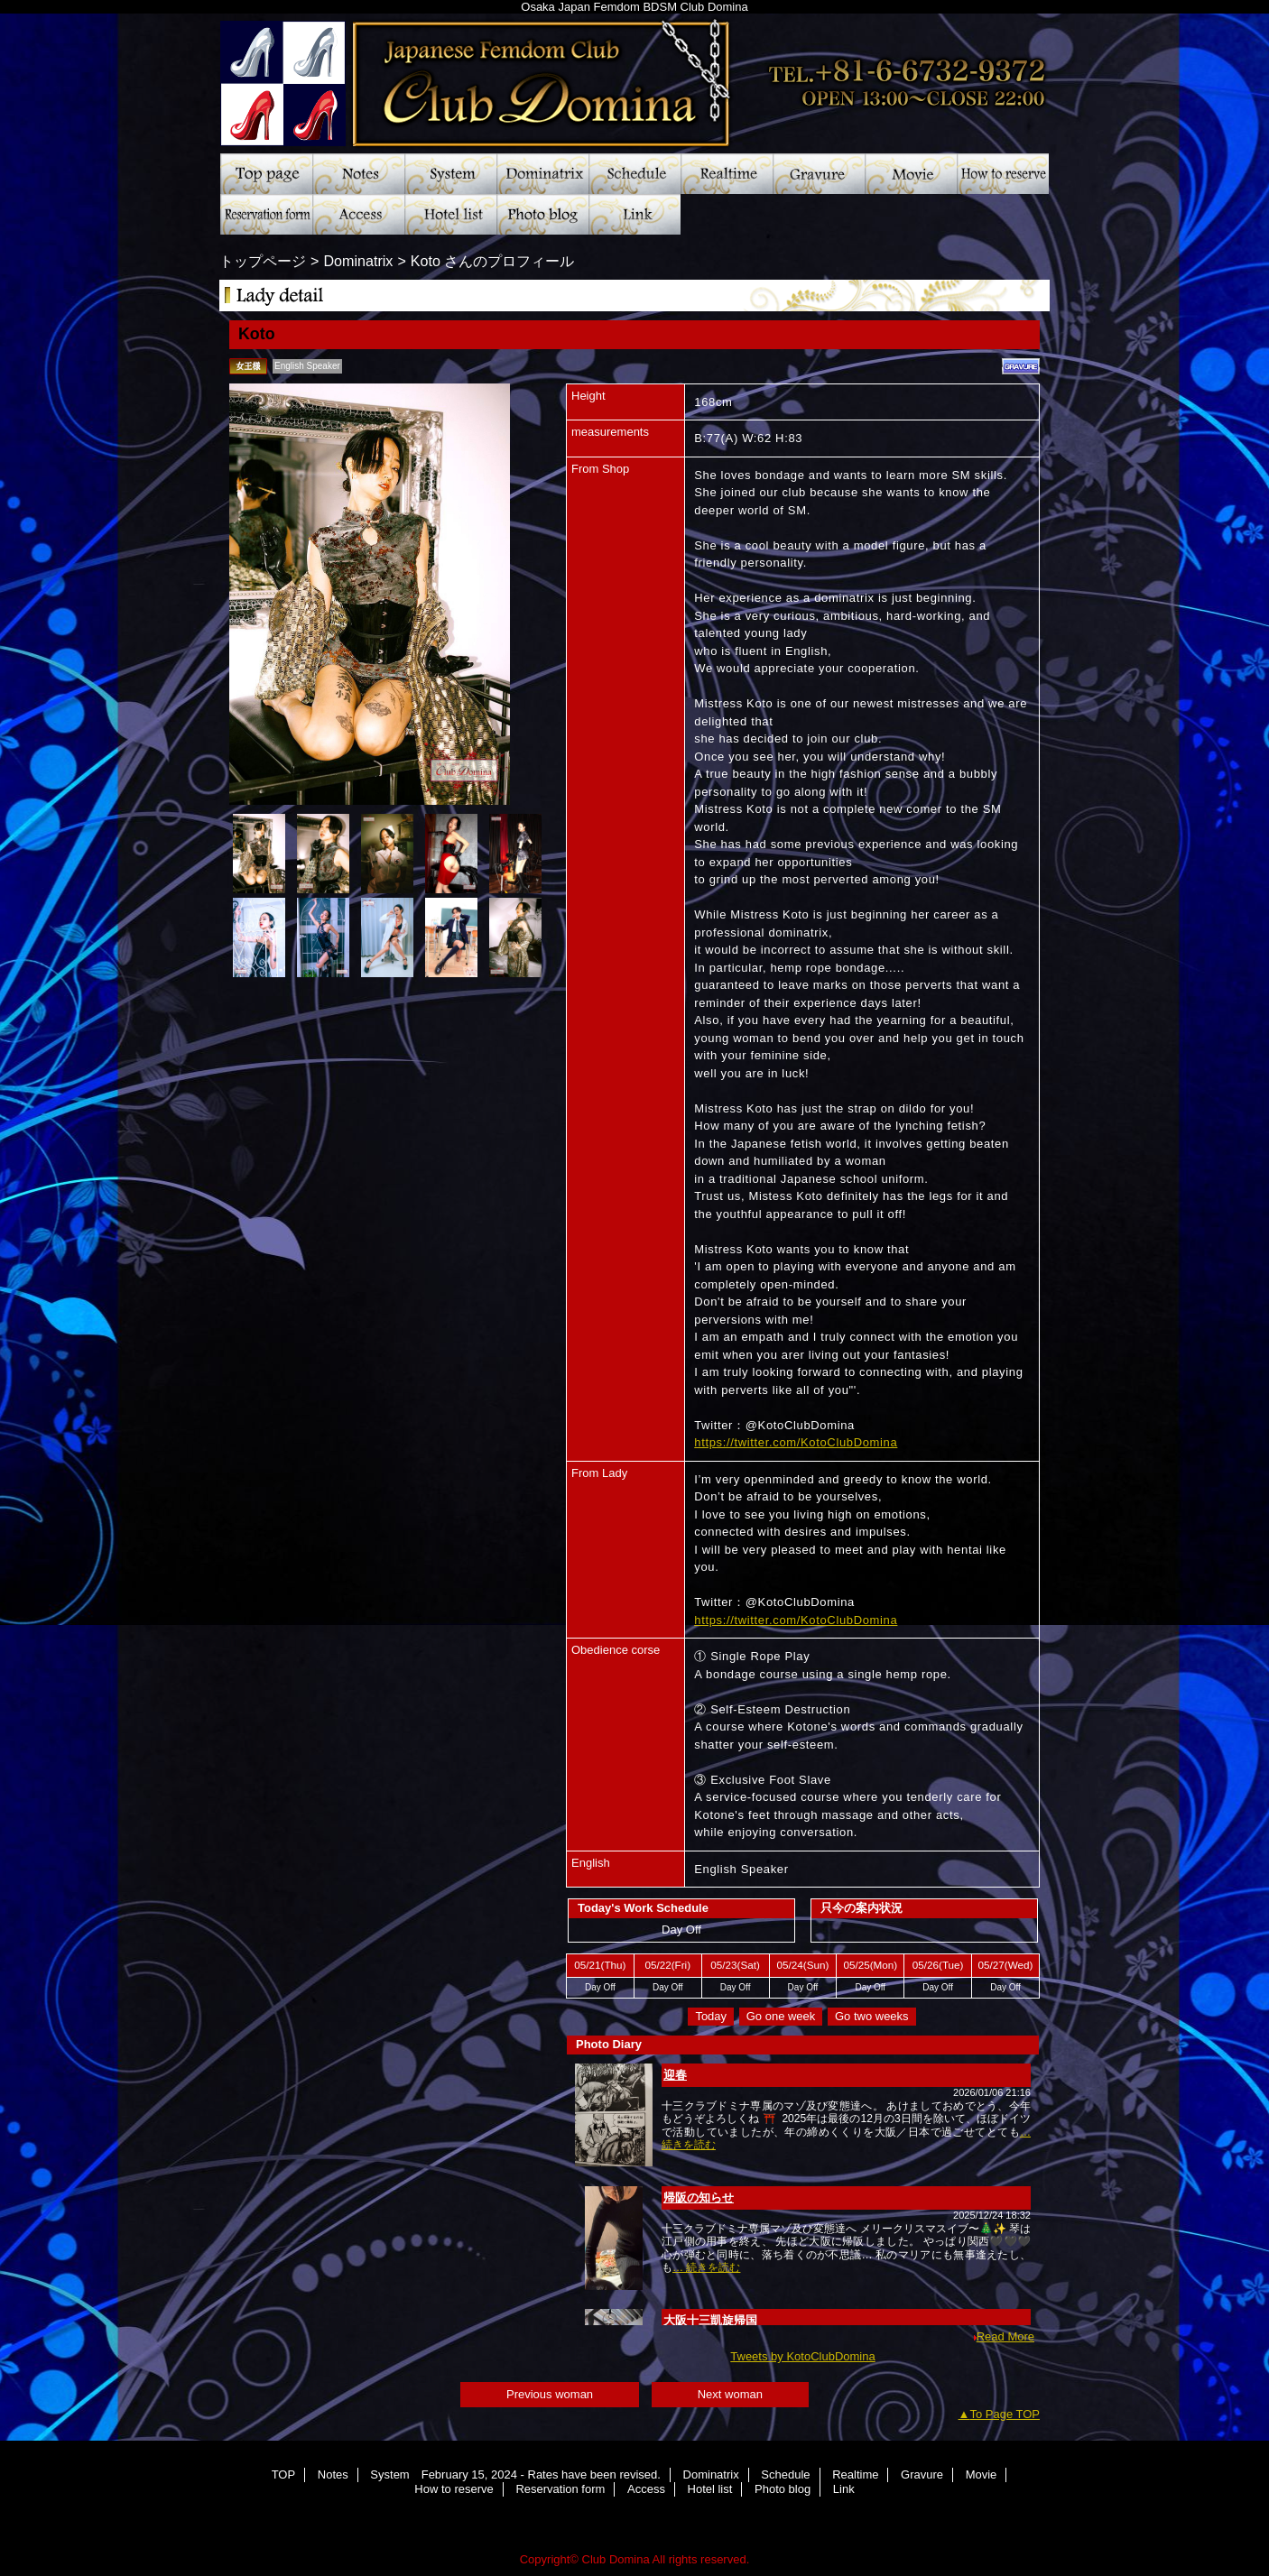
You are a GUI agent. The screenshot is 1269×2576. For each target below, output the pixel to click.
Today (711, 2016)
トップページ (262, 261)
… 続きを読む (706, 2267)
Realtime (727, 173)
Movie (911, 173)
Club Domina (634, 76)
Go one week (781, 2016)
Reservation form (266, 214)
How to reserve (1003, 173)
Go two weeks (872, 2016)
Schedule (634, 173)
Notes (358, 173)
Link (634, 214)
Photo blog (542, 214)
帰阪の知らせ (698, 2197)
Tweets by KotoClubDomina (802, 2356)
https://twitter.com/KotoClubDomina (795, 1442)
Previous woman (549, 2394)
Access (358, 214)
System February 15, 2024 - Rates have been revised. (450, 173)
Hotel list (450, 214)
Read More (1005, 2336)
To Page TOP (1004, 2414)
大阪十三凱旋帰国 (710, 2320)
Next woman (730, 2394)
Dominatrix (542, 173)
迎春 (675, 2075)
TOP (266, 173)
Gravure (819, 173)
